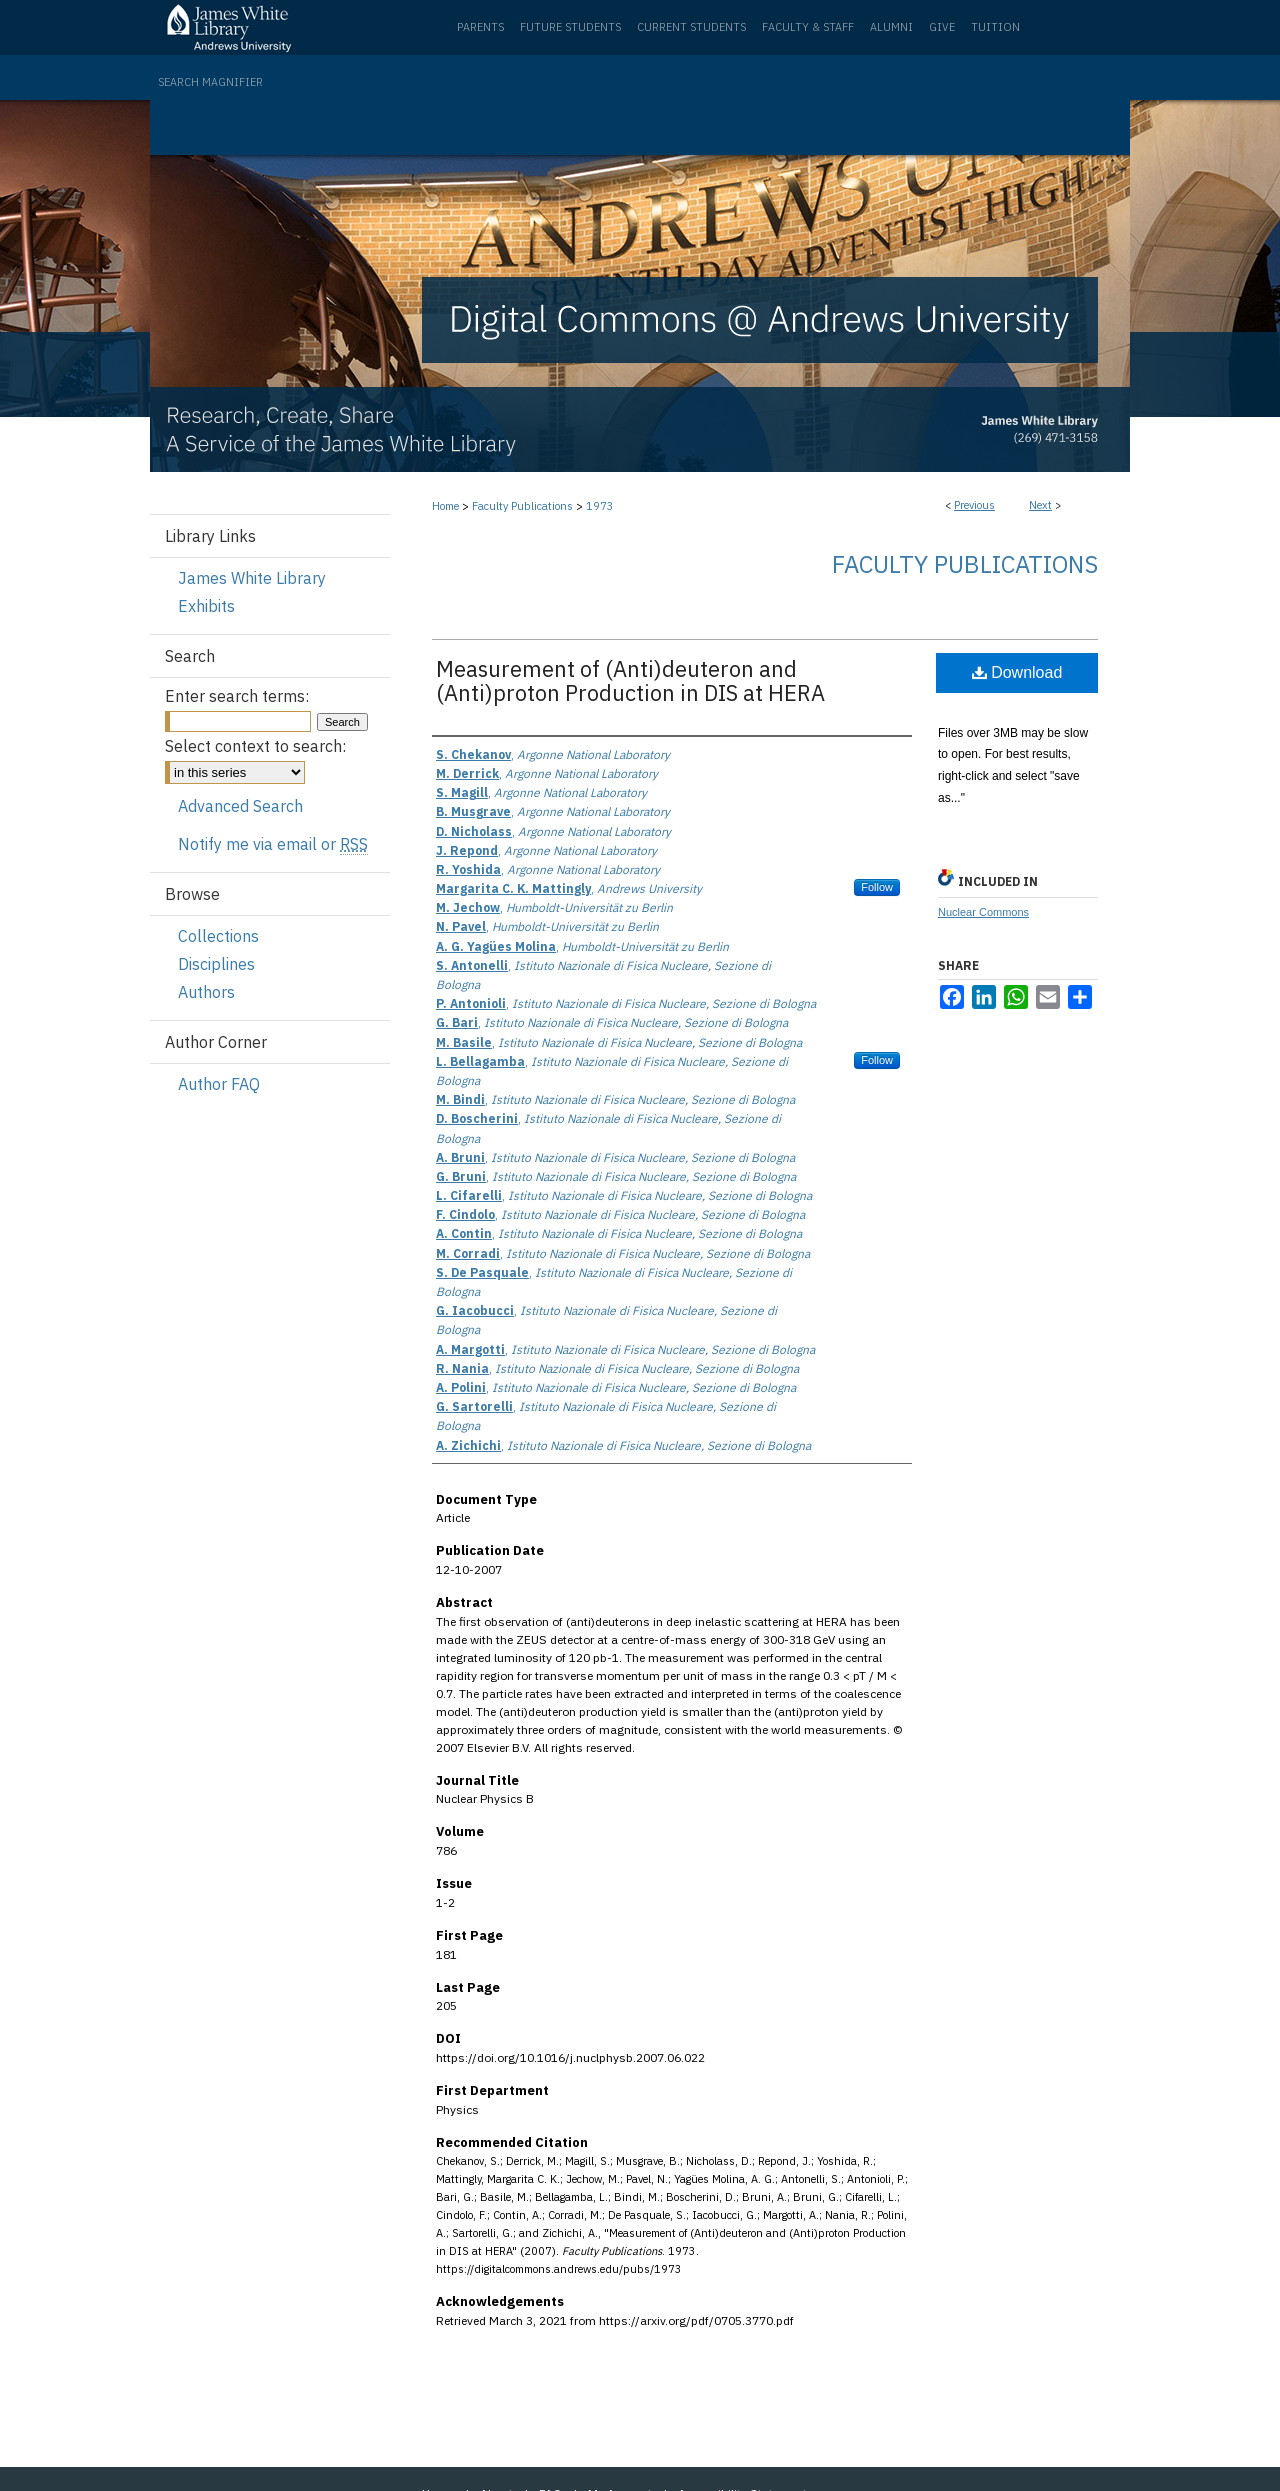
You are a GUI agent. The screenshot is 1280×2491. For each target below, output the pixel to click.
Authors (206, 992)
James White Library (252, 578)
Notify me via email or (273, 844)
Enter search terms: (237, 696)
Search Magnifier (210, 82)
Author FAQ (219, 1084)
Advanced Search (240, 806)
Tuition (995, 27)
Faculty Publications (522, 506)
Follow (877, 887)
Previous (974, 505)
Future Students (570, 27)
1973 (600, 506)
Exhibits (206, 606)
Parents (480, 27)
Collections (218, 936)
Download (1017, 672)
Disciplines (216, 964)
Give (942, 27)
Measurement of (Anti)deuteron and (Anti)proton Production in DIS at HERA (630, 680)
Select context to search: (255, 746)
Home (445, 506)
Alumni (891, 27)
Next (1040, 505)
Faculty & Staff (808, 27)
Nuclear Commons (983, 912)
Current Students (691, 27)
